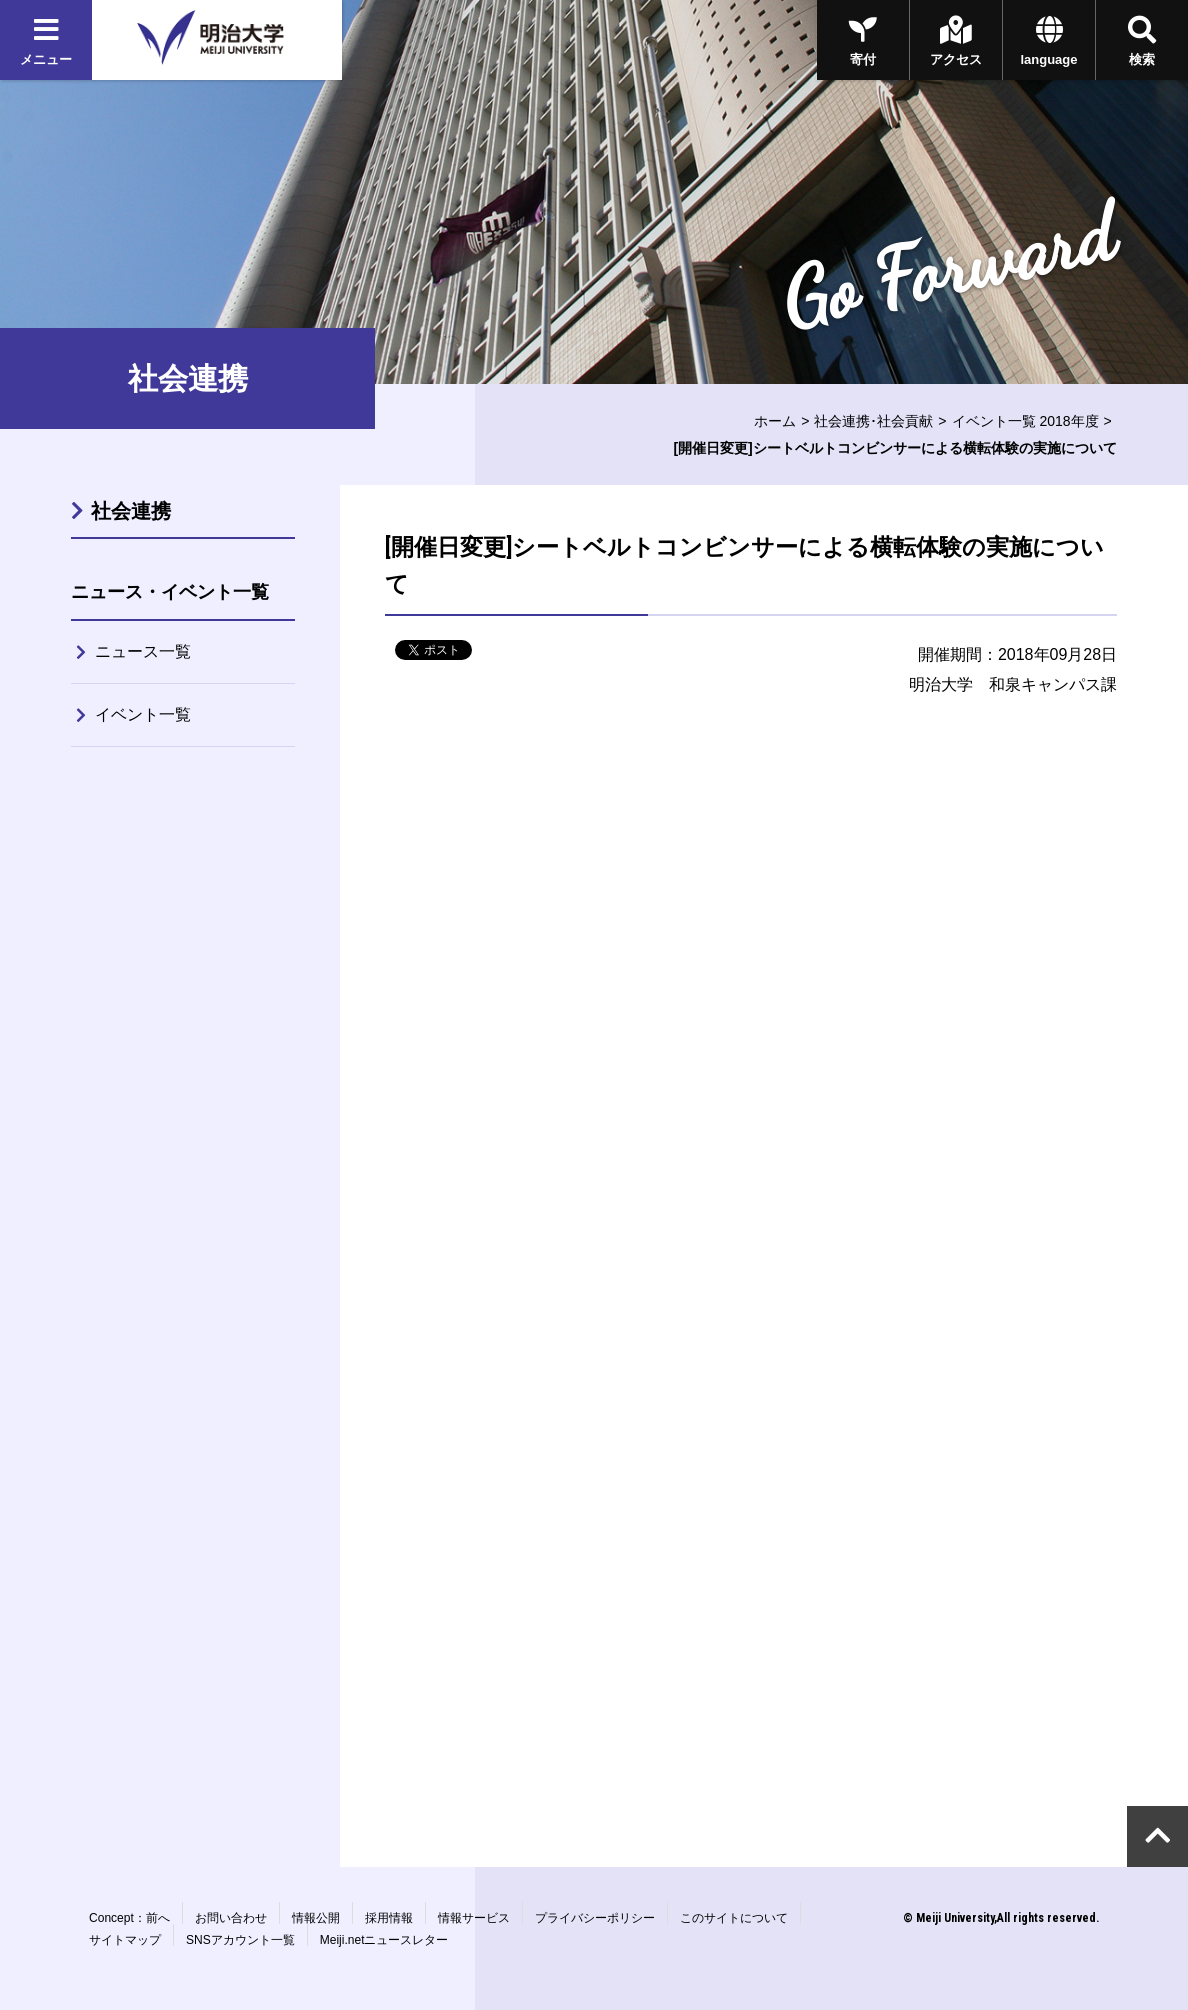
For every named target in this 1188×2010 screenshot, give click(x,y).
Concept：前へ (129, 1918)
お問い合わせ (231, 1918)
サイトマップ (125, 1940)
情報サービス (474, 1918)
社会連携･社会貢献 (873, 421)
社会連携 (131, 511)
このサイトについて (734, 1918)
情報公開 (316, 1918)
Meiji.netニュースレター (384, 1940)
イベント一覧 (143, 714)
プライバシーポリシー (595, 1918)
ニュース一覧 (143, 651)
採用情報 (389, 1918)
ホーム (775, 421)
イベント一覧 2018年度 (1025, 421)
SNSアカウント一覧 (240, 1940)
